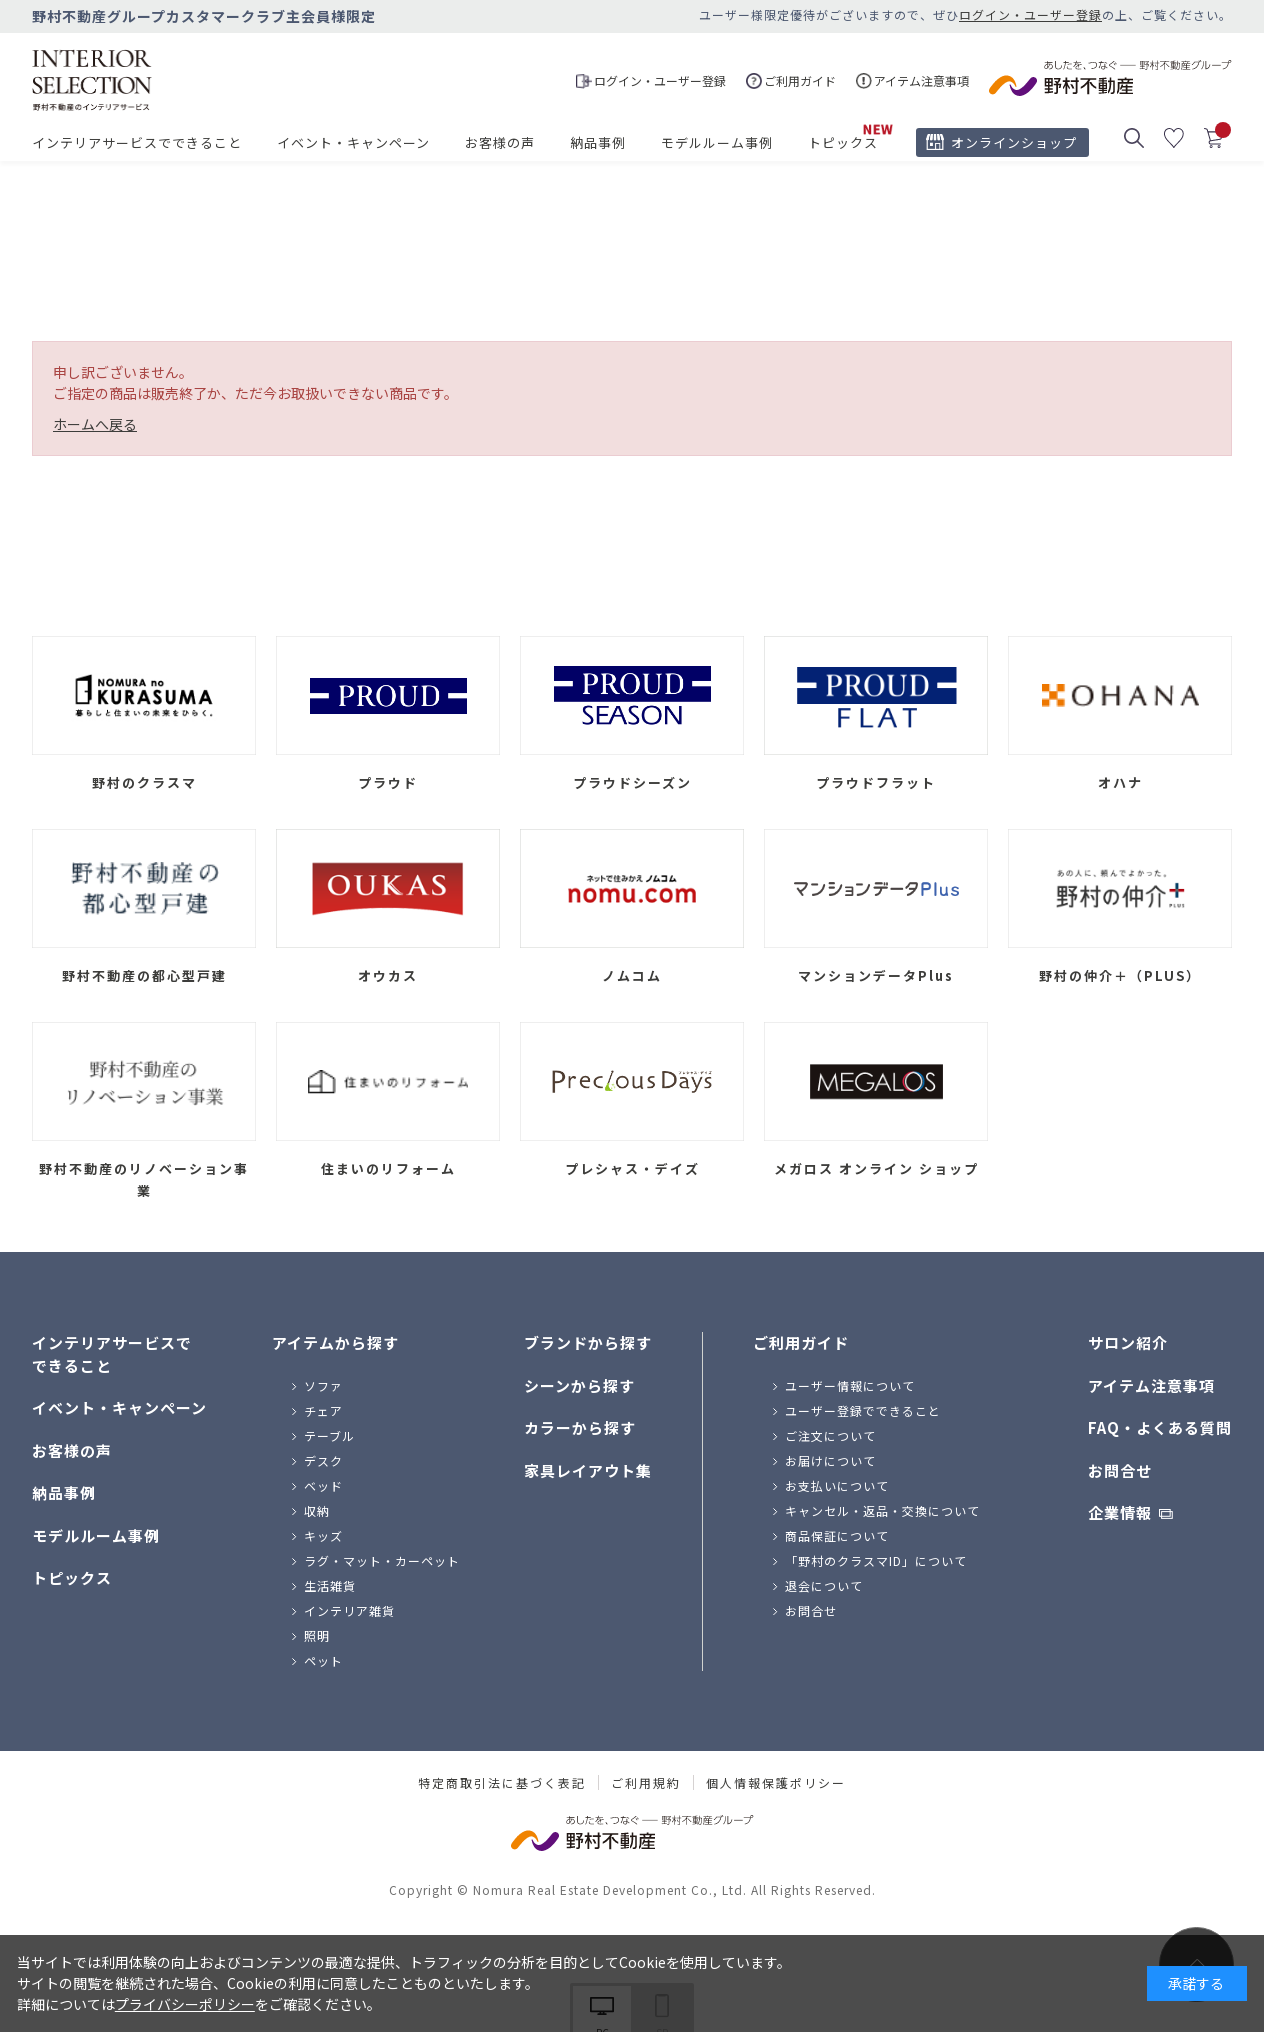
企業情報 (1120, 1512)
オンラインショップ (1014, 142)
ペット (323, 1660)
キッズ (323, 1535)
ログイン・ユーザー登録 (1030, 14)
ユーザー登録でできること (863, 1410)
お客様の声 (500, 142)
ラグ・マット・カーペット (382, 1560)
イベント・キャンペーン (353, 142)
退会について (824, 1585)
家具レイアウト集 (588, 1470)
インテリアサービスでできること (137, 142)
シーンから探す (579, 1385)
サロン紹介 (1128, 1342)
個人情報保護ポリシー (776, 1783)
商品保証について (837, 1535)
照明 (317, 1635)
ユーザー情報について (850, 1385)
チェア (323, 1410)
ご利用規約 (646, 1783)
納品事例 (598, 142)
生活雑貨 (330, 1585)
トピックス (843, 142)
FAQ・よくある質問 (1160, 1427)
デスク (323, 1460)
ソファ (323, 1385)
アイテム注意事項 (1151, 1385)
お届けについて (830, 1460)
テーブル (329, 1435)
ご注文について (830, 1435)
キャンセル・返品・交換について (882, 1510)
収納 (317, 1510)
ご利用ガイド (801, 1342)
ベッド (323, 1485)
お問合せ (811, 1610)
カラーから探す (580, 1427)
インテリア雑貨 (349, 1610)
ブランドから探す (588, 1342)
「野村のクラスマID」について (876, 1560)
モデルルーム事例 (717, 142)
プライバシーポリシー (185, 2004)
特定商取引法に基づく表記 (502, 1783)
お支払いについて (837, 1485)
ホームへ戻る (95, 424)
